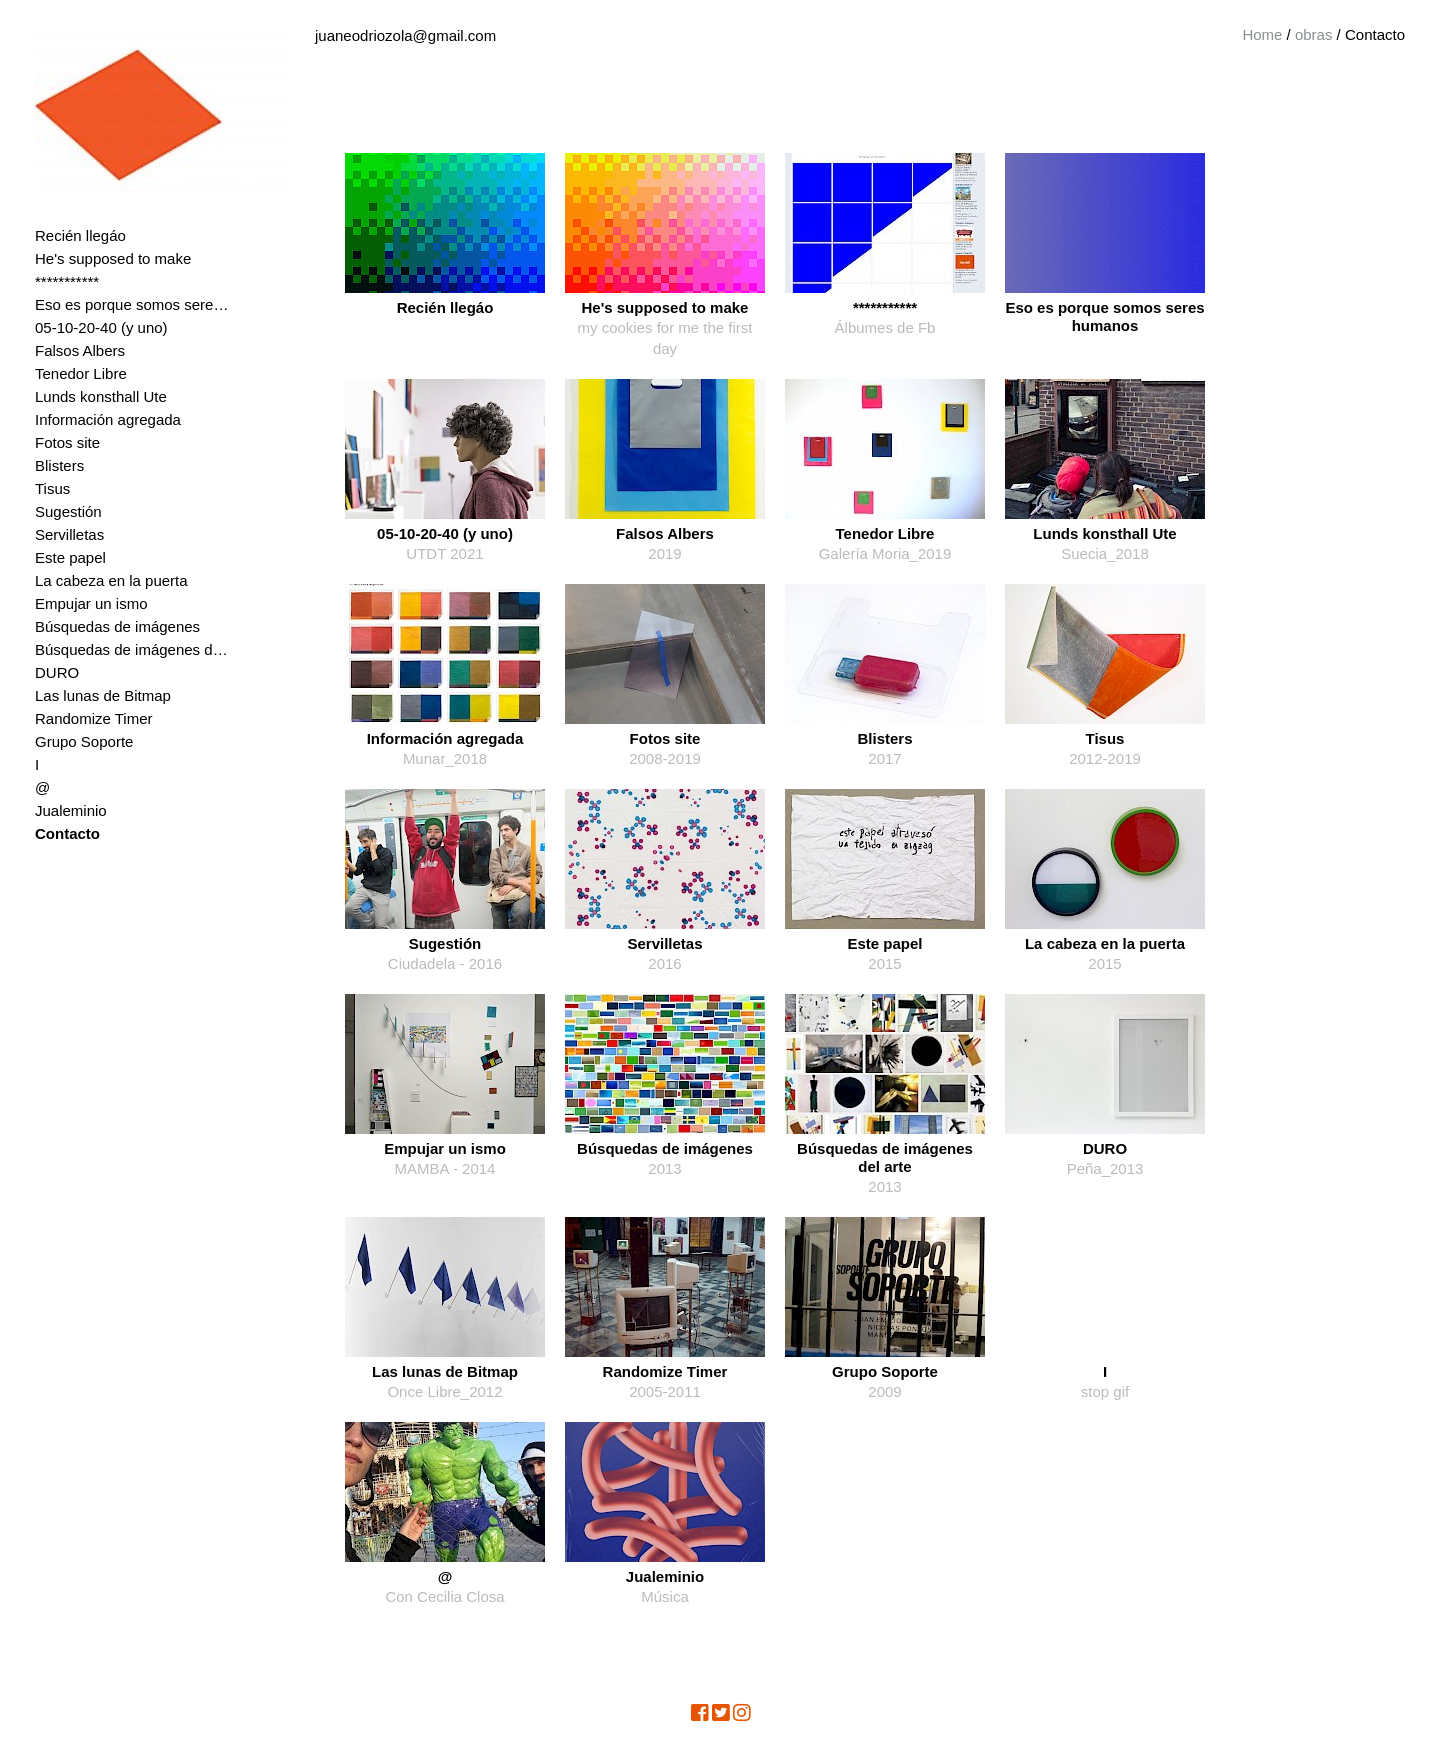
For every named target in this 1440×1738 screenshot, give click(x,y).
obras (1314, 34)
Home (1262, 34)
